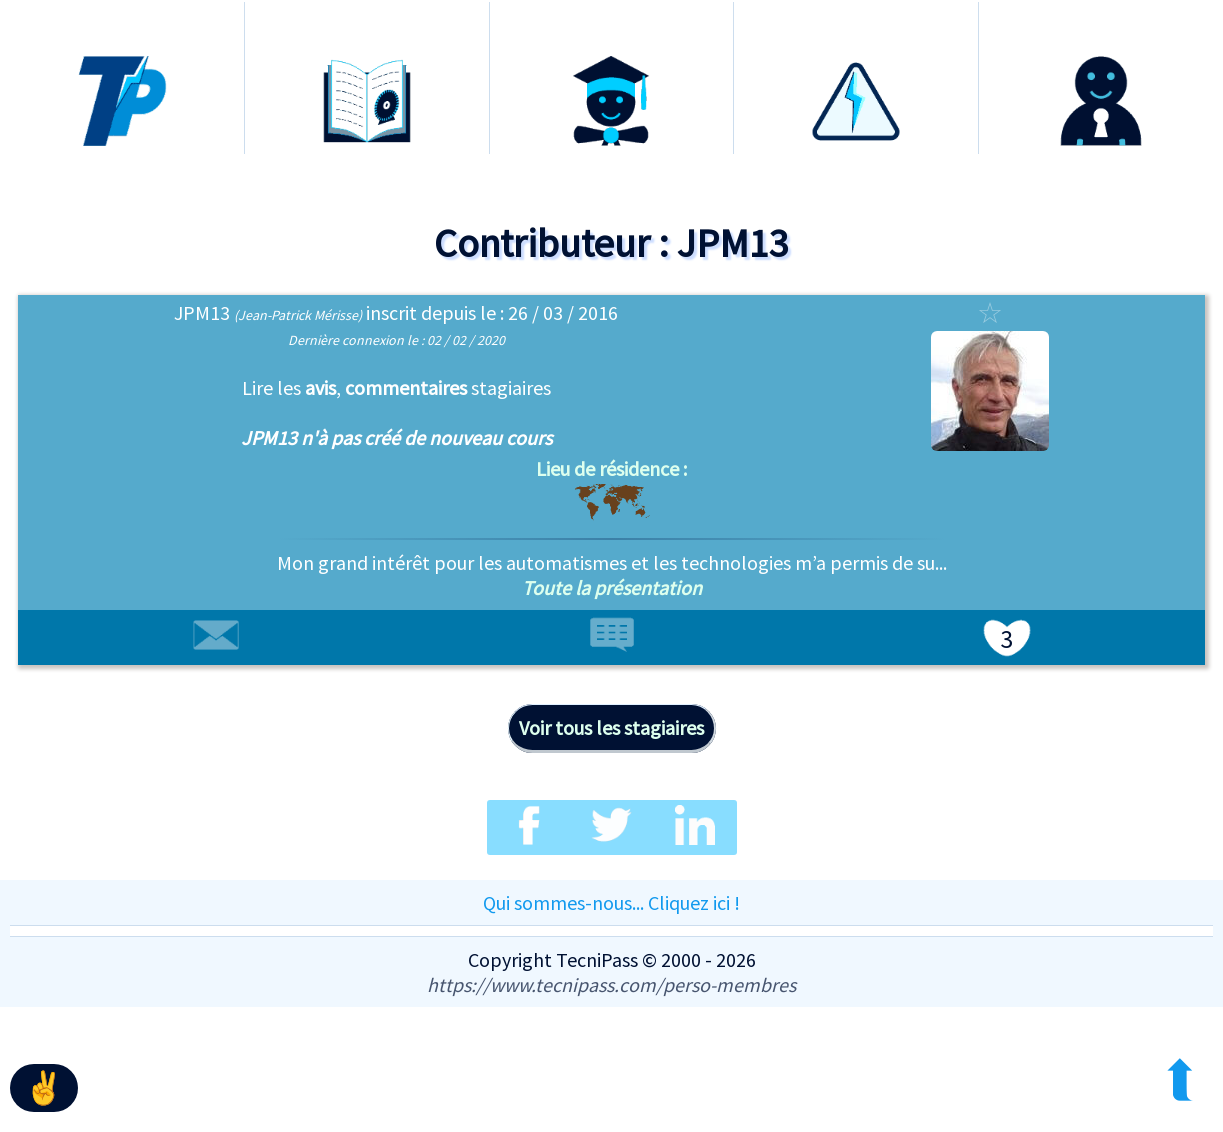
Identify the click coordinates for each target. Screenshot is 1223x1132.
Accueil (122, 18)
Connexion (1100, 18)
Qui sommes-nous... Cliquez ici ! (611, 902)
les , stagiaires (396, 387)
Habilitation (856, 18)
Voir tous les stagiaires (611, 727)
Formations (366, 18)
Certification (611, 18)
